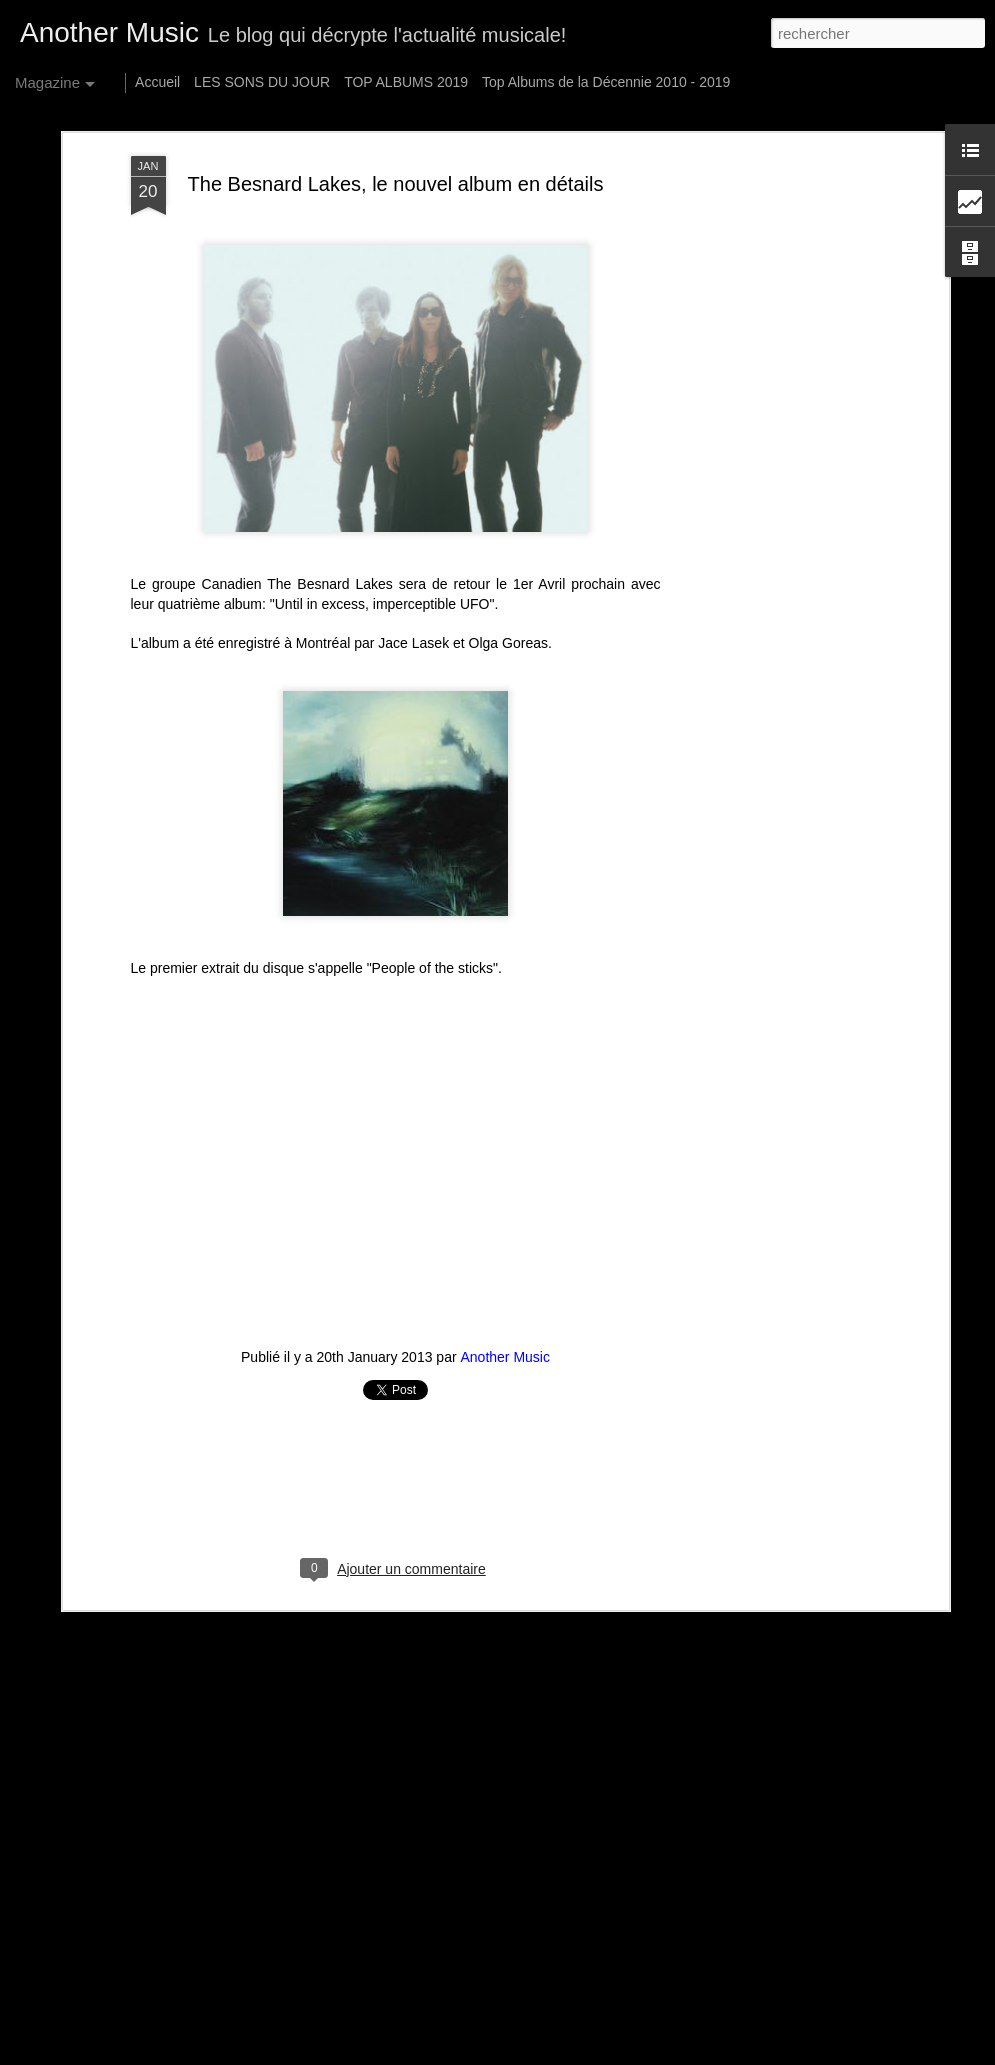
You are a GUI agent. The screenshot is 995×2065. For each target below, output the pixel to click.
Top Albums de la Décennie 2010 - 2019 (606, 82)
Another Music (505, 1357)
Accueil (157, 82)
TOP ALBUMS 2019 (406, 82)
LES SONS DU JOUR (262, 82)
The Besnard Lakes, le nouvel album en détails (396, 184)
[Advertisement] (771, 471)
